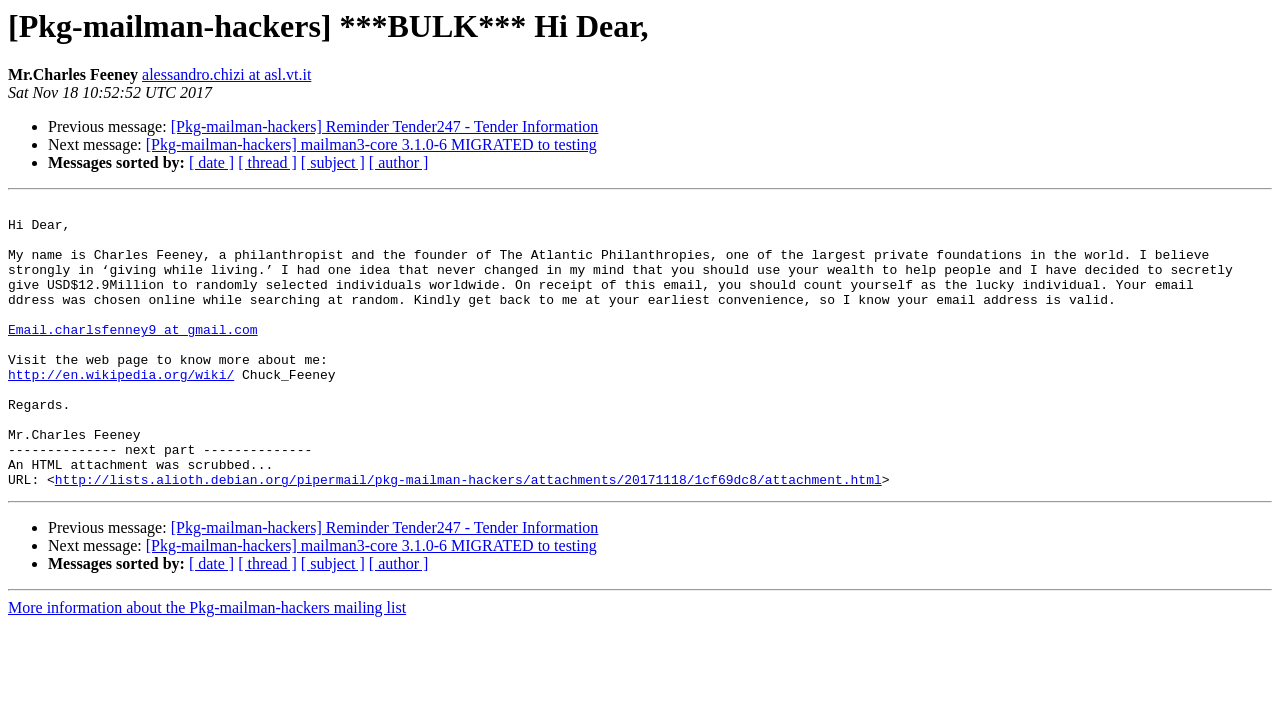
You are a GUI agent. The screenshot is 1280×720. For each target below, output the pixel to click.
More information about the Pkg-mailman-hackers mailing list (207, 664)
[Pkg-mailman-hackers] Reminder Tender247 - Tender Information (385, 126)
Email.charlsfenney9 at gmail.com (133, 356)
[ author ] (399, 162)
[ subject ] (333, 162)
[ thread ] (267, 162)
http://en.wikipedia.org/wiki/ (121, 410)
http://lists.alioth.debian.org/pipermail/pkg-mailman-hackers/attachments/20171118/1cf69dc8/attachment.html (468, 536)
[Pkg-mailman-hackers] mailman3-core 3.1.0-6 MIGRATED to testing (371, 144)
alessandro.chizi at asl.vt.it (226, 74)
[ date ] (211, 162)
